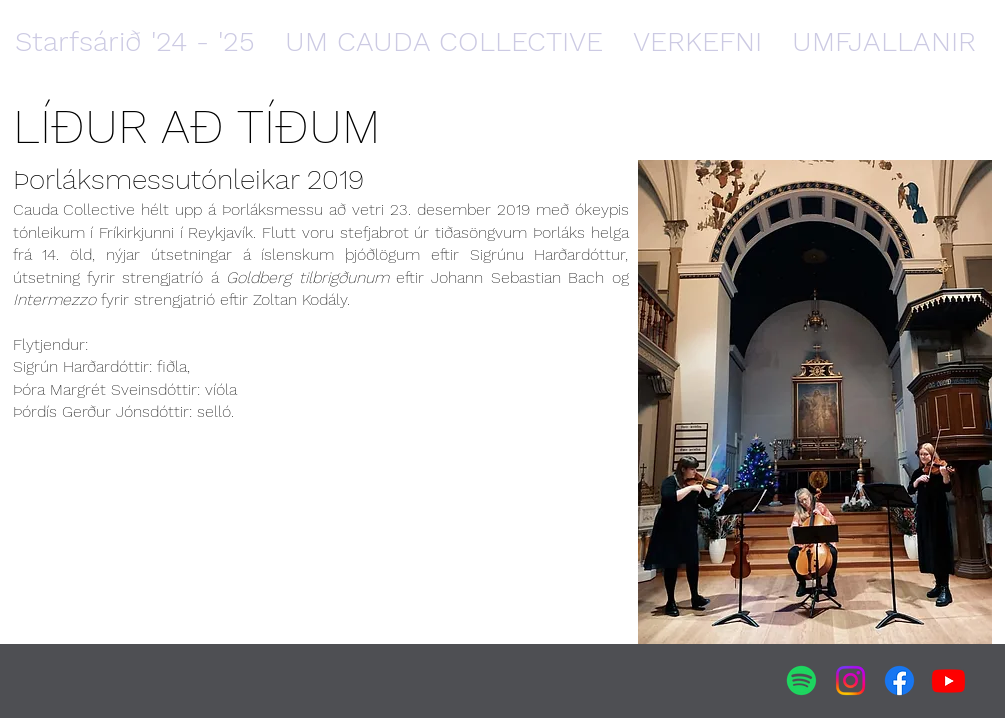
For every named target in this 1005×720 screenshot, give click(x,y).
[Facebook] (899, 680)
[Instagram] (850, 680)
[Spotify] (801, 680)
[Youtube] (948, 680)
